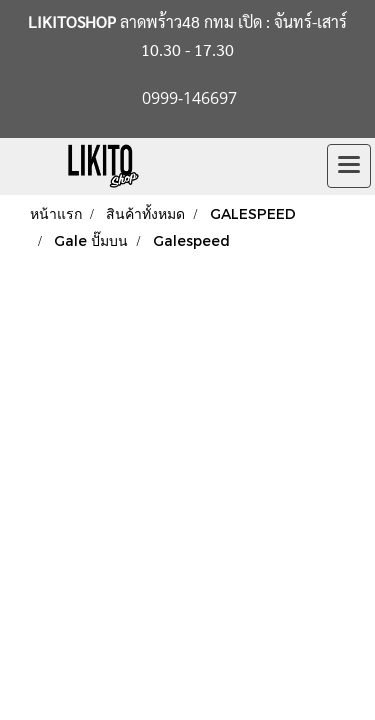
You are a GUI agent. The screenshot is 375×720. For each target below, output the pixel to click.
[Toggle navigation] (349, 166)
